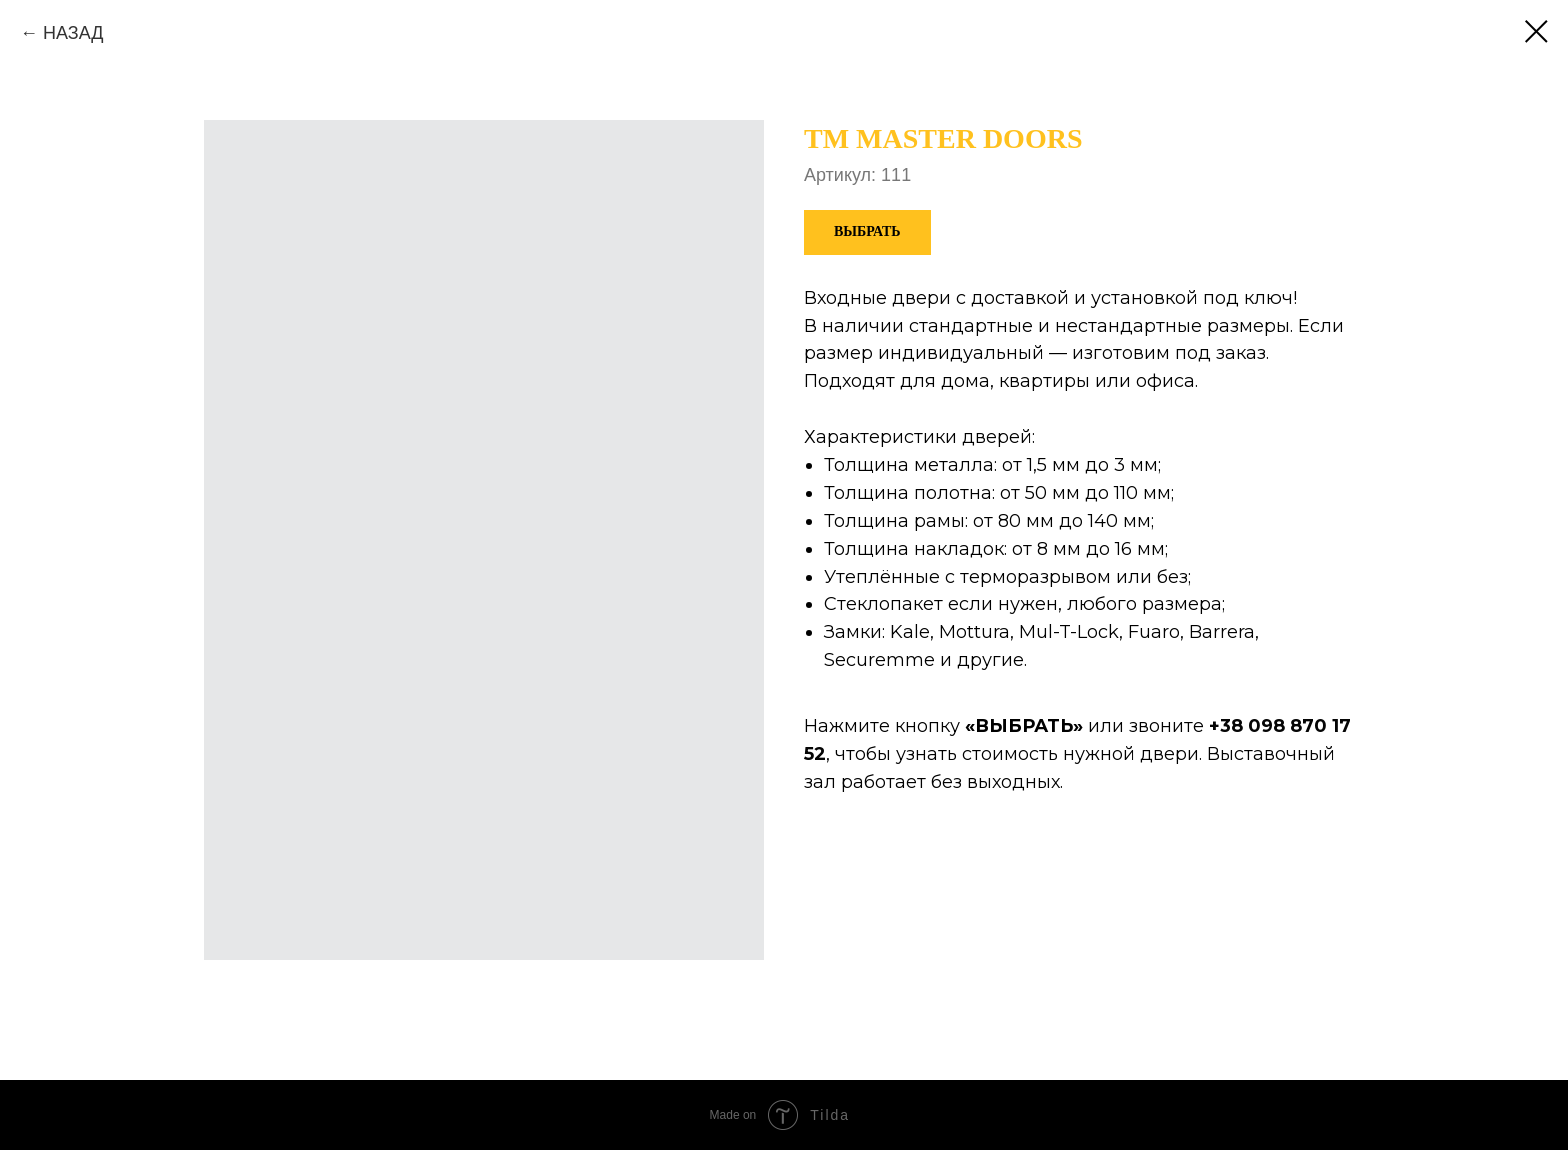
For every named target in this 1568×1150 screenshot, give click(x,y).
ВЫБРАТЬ (1024, 726)
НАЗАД (73, 33)
